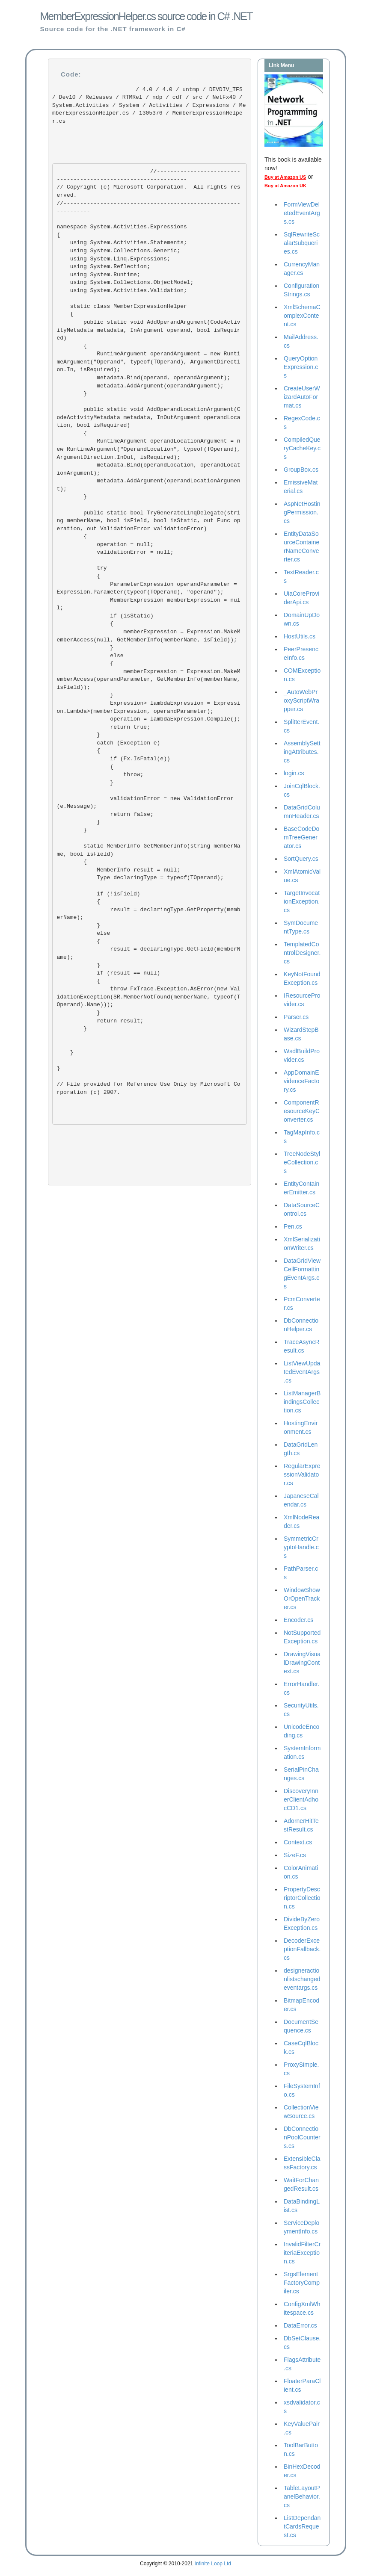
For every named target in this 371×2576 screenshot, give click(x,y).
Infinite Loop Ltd (213, 2564)
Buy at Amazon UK (285, 185)
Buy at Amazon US (285, 177)
